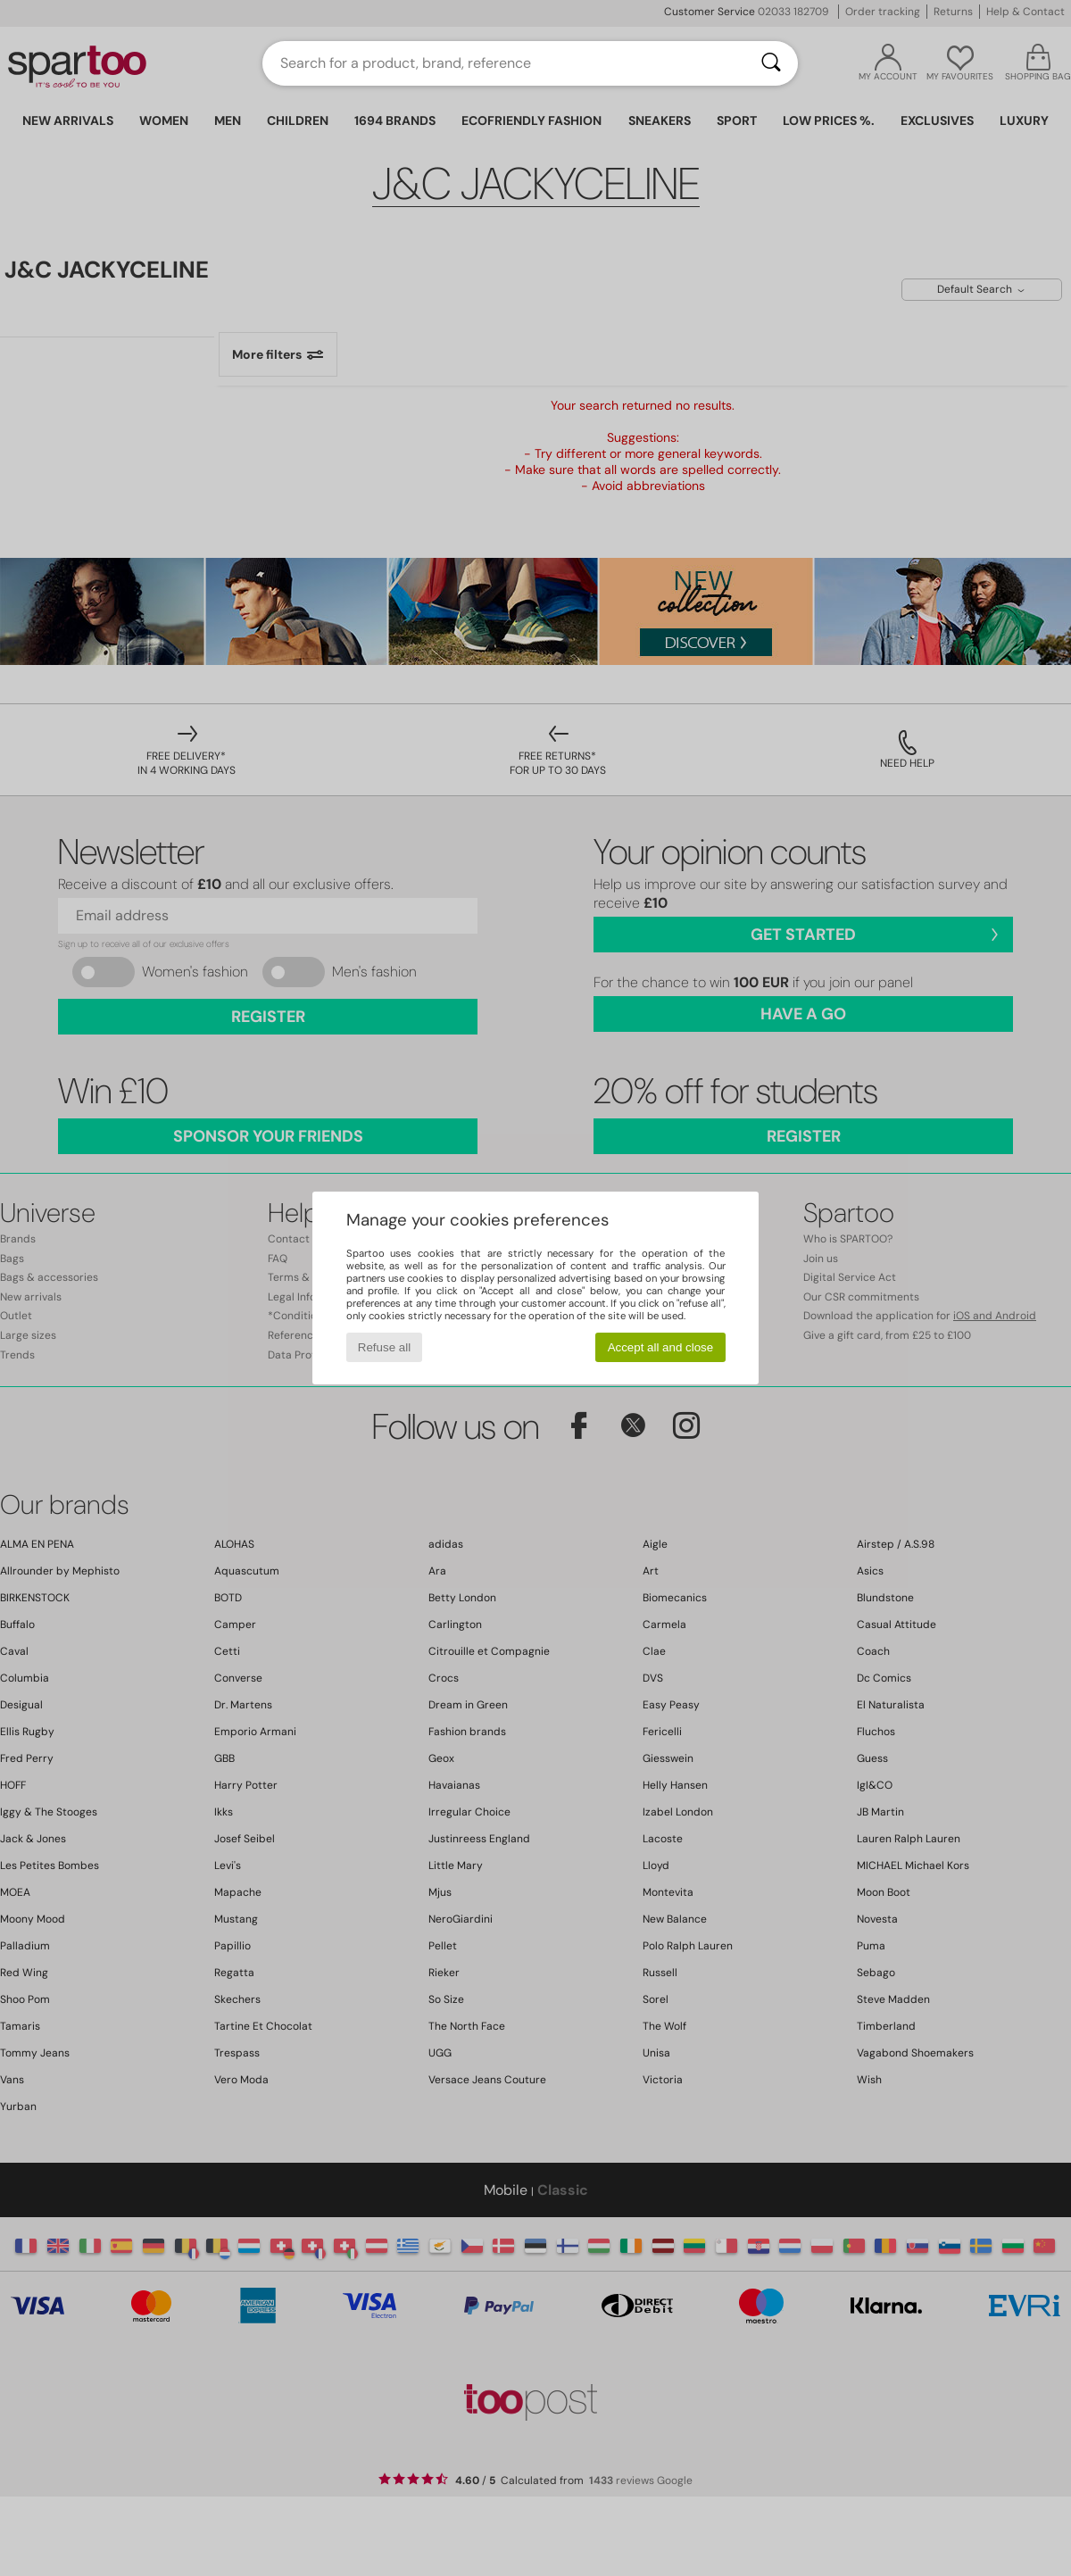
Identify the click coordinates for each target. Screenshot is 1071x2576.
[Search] (771, 63)
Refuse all (384, 1347)
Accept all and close (661, 1347)
